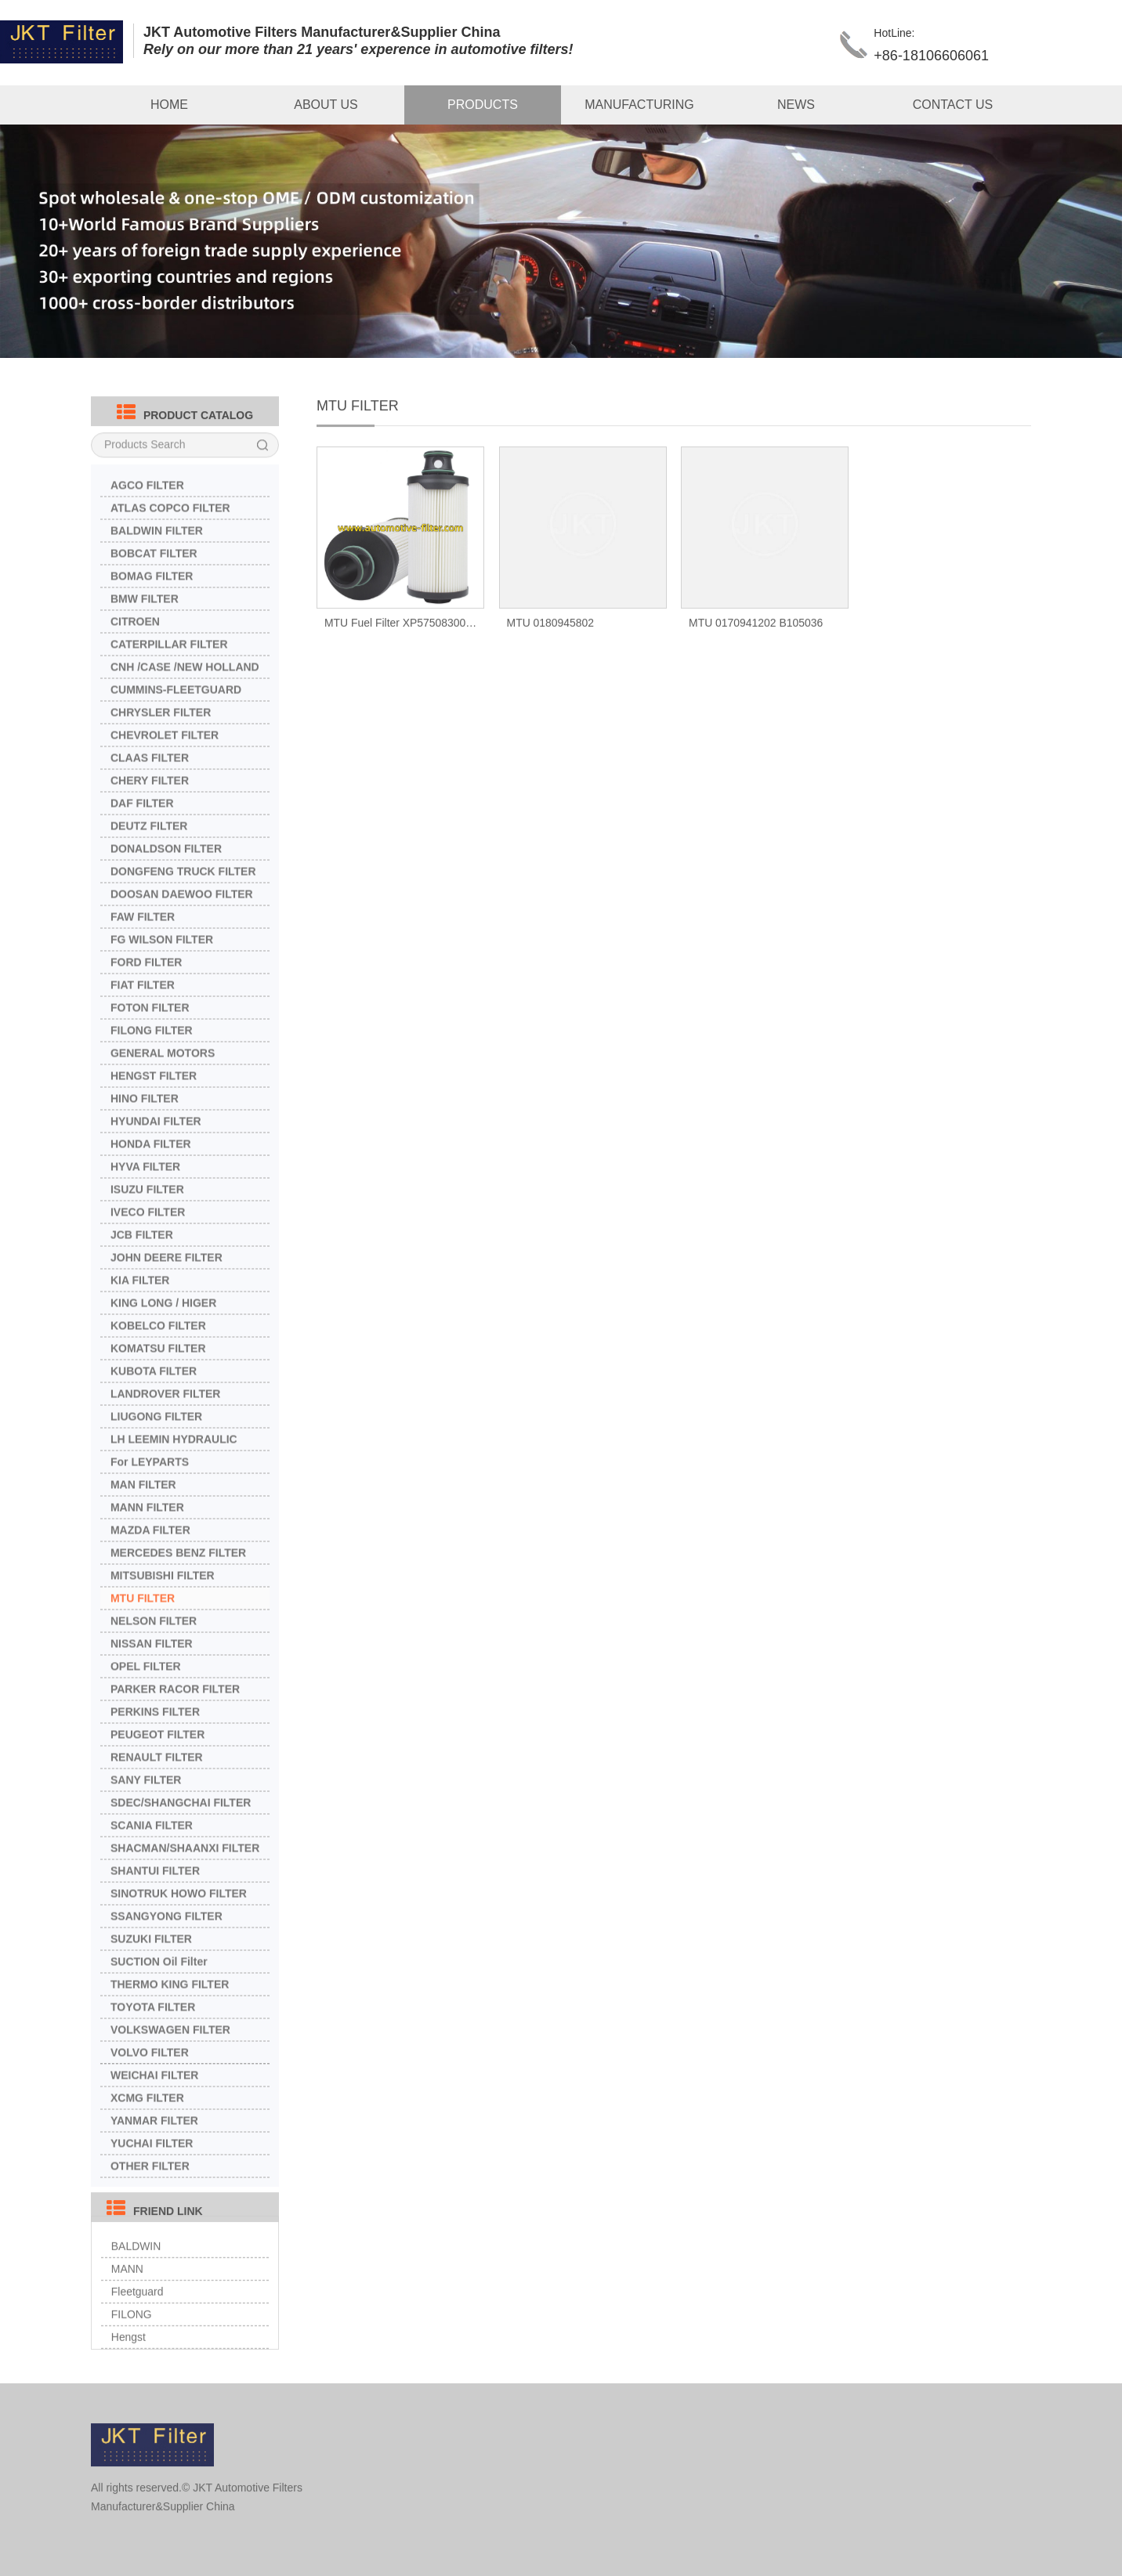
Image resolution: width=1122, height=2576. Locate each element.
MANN (127, 2297)
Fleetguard (137, 2320)
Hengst (128, 2365)
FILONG (131, 2342)
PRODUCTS (482, 104)
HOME (169, 104)
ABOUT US (326, 104)
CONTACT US (953, 104)
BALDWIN (136, 2274)
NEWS (796, 104)
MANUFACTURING (639, 104)
